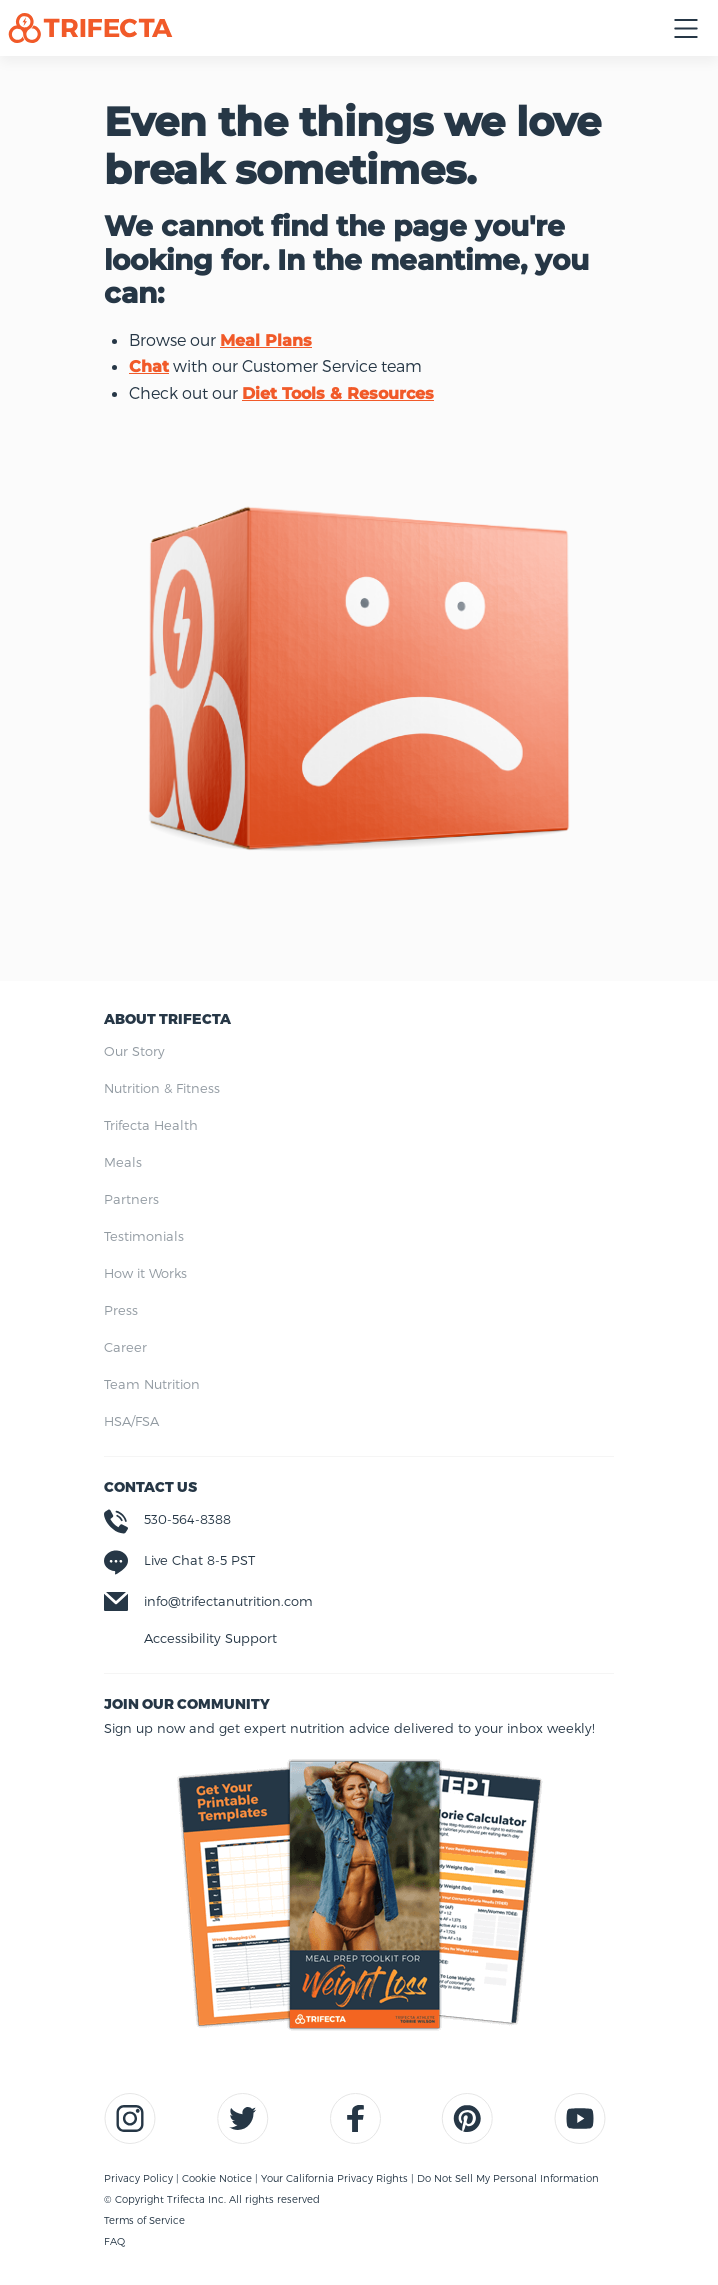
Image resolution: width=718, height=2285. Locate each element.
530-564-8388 (187, 1519)
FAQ (114, 2241)
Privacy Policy (140, 2178)
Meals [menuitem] (123, 1162)
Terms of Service (144, 2220)
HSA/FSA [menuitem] (131, 1421)
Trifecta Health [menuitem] (151, 1125)
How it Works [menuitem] (145, 1273)
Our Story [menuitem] (134, 1051)
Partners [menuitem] (131, 1199)
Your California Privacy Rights (336, 2178)
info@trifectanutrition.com (228, 1601)
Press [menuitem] (121, 1310)
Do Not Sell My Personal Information (508, 2178)
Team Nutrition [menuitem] (152, 1384)
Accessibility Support (210, 1638)
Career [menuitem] (125, 1347)
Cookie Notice (218, 2178)
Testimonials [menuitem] (144, 1236)
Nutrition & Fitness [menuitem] (162, 1088)
